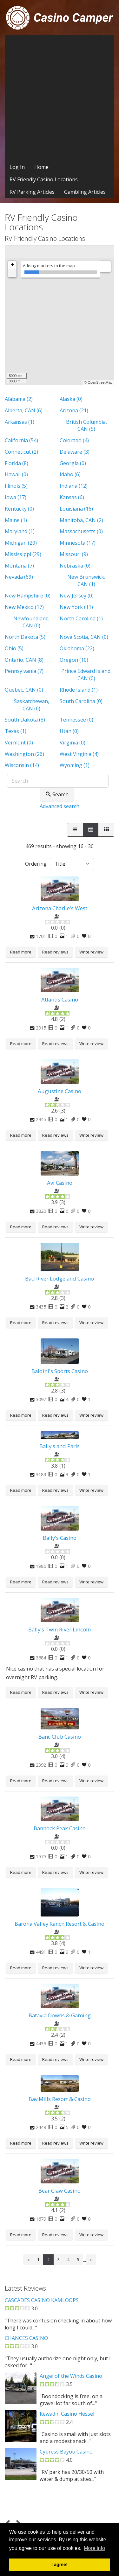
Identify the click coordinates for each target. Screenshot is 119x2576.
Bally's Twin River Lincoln (59, 1629)
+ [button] (12, 265)
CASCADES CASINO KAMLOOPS (42, 2300)
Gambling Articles (85, 191)
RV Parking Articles (32, 191)
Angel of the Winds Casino (71, 2375)
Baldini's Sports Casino (59, 1371)
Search (57, 794)
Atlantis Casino (59, 999)
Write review (91, 952)
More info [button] (94, 2548)
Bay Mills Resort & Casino (60, 2099)
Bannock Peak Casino (60, 1828)
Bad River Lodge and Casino (59, 1278)
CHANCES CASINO (26, 2338)
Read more (20, 952)
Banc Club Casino (59, 1736)
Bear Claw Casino (59, 2190)
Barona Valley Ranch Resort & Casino (59, 1923)
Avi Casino (59, 1182)
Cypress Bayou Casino (66, 2451)
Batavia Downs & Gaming (60, 2015)
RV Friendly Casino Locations (44, 179)
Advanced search (59, 806)
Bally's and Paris (59, 1446)
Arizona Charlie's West (59, 908)
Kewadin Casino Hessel (67, 2413)
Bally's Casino (59, 1537)
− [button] (12, 273)
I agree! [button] (59, 2564)
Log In (17, 167)
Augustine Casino (59, 1091)
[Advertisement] (59, 98)
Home (41, 167)
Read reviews (55, 952)
